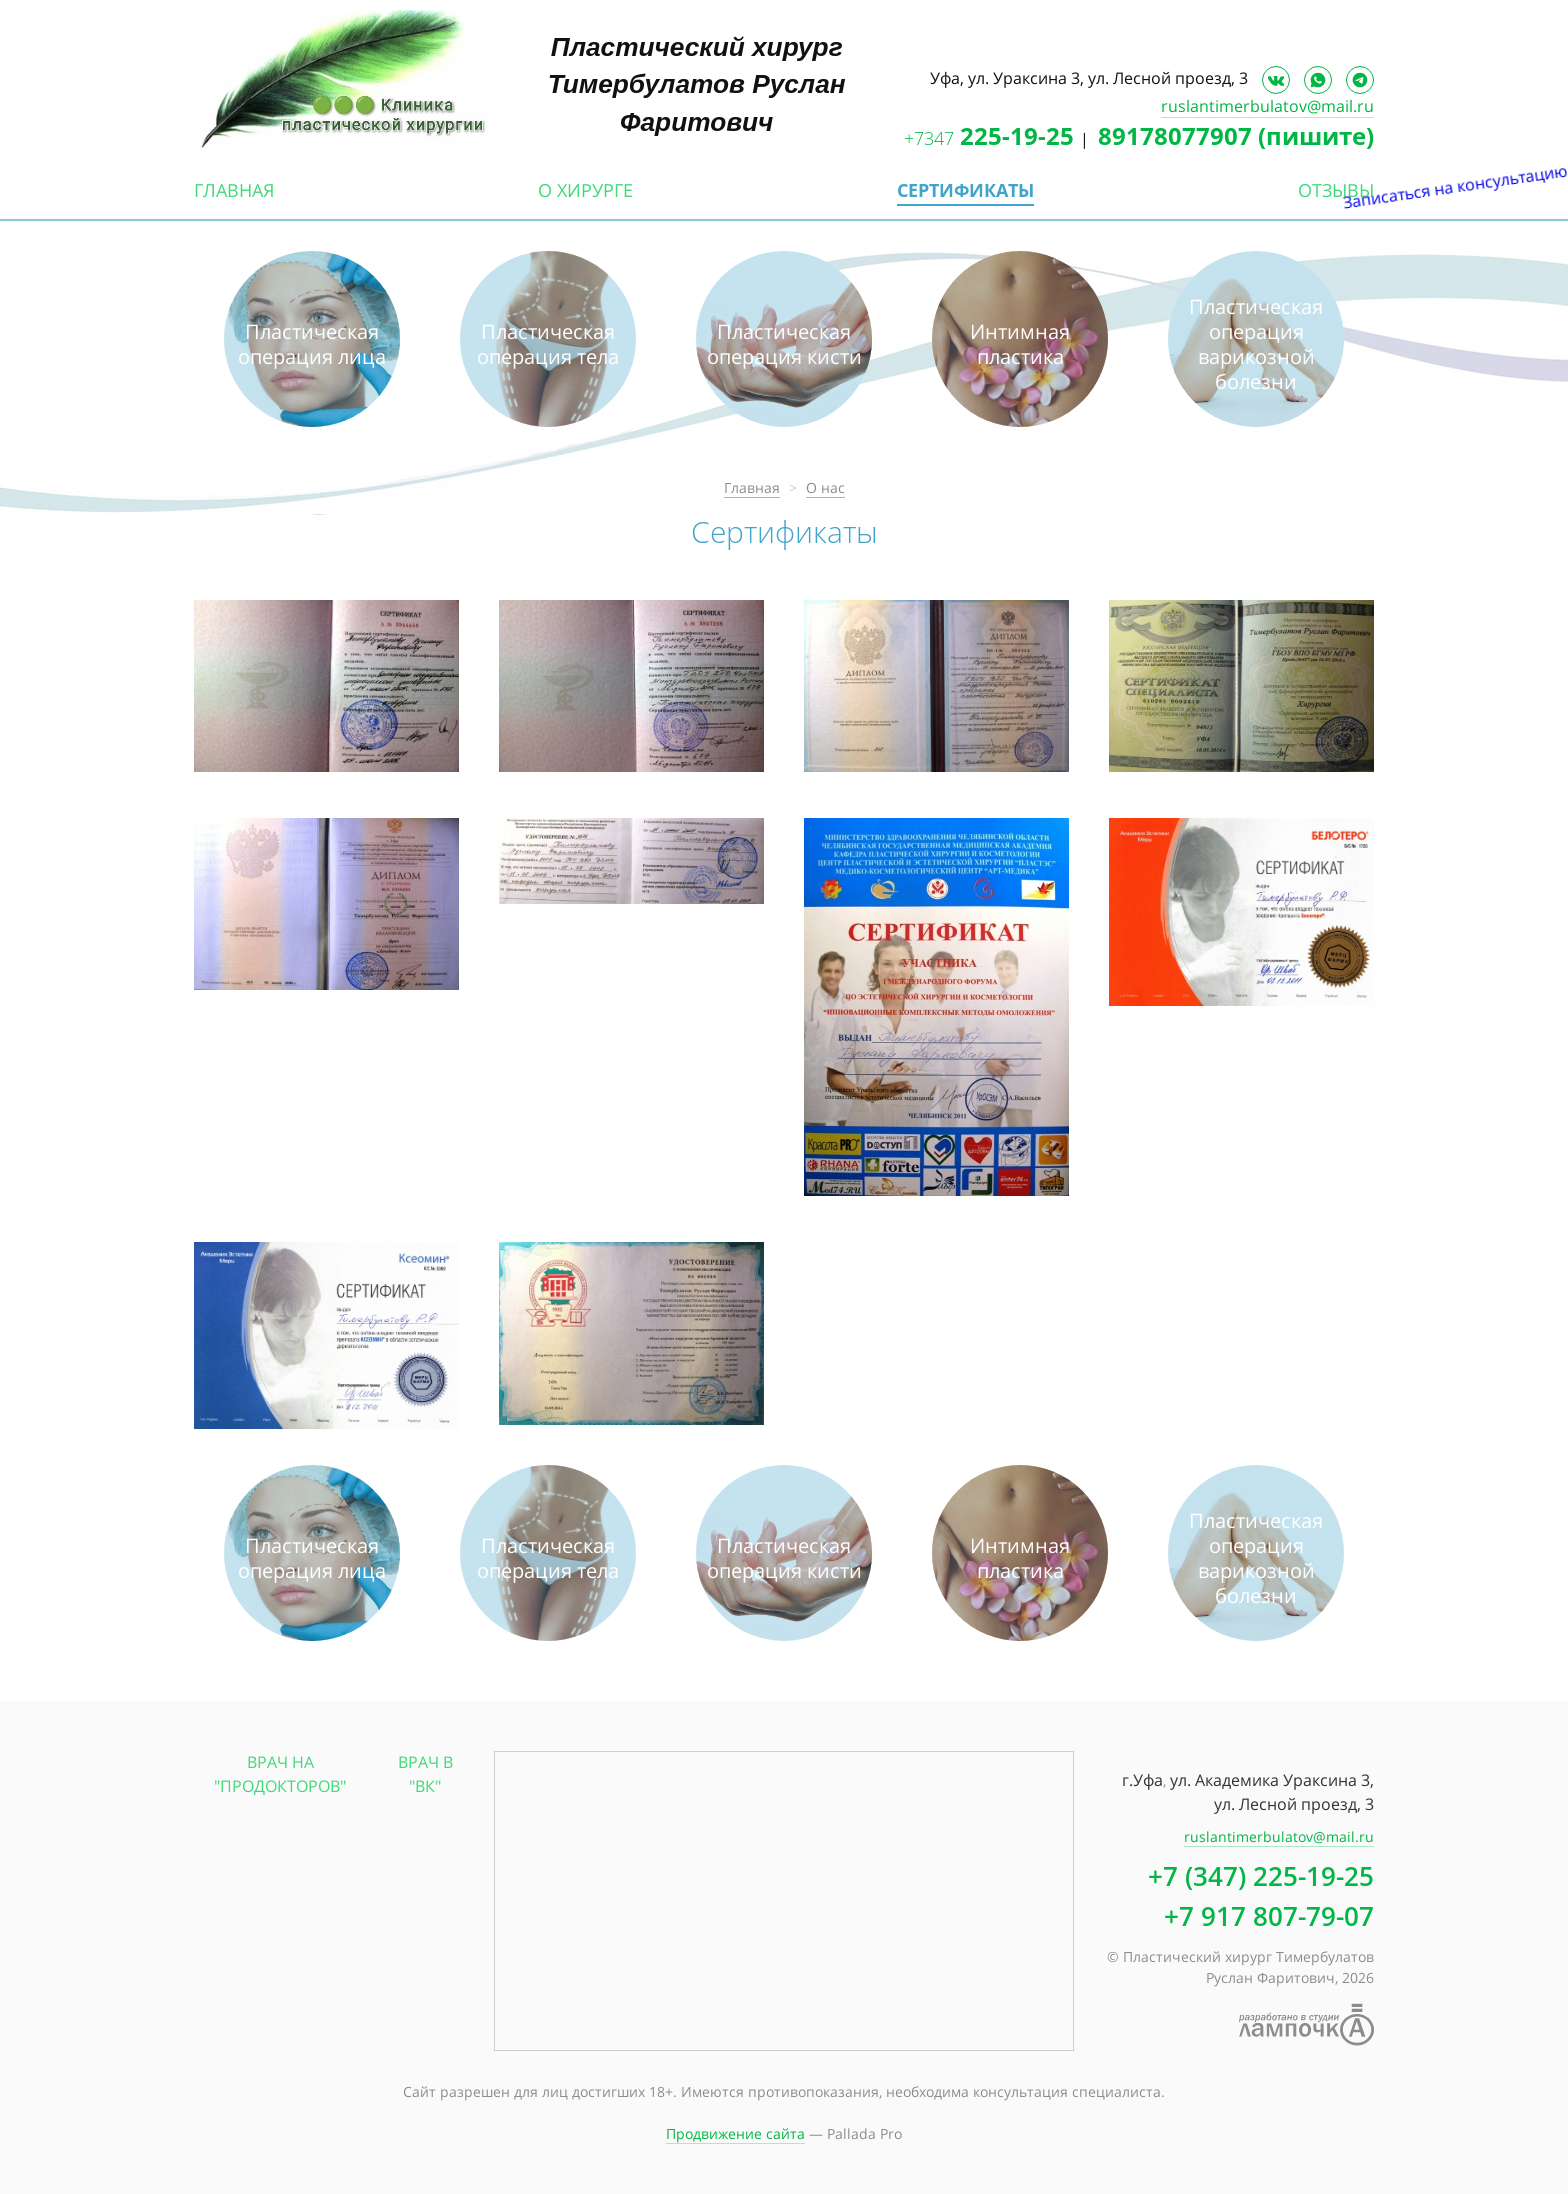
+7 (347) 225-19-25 (1261, 1876)
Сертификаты (965, 190)
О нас (825, 487)
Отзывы (1336, 190)
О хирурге (585, 190)
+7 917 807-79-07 (1269, 1916)
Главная (234, 190)
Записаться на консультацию (1547, 328)
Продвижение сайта (735, 2133)
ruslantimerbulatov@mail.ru (1267, 106)
